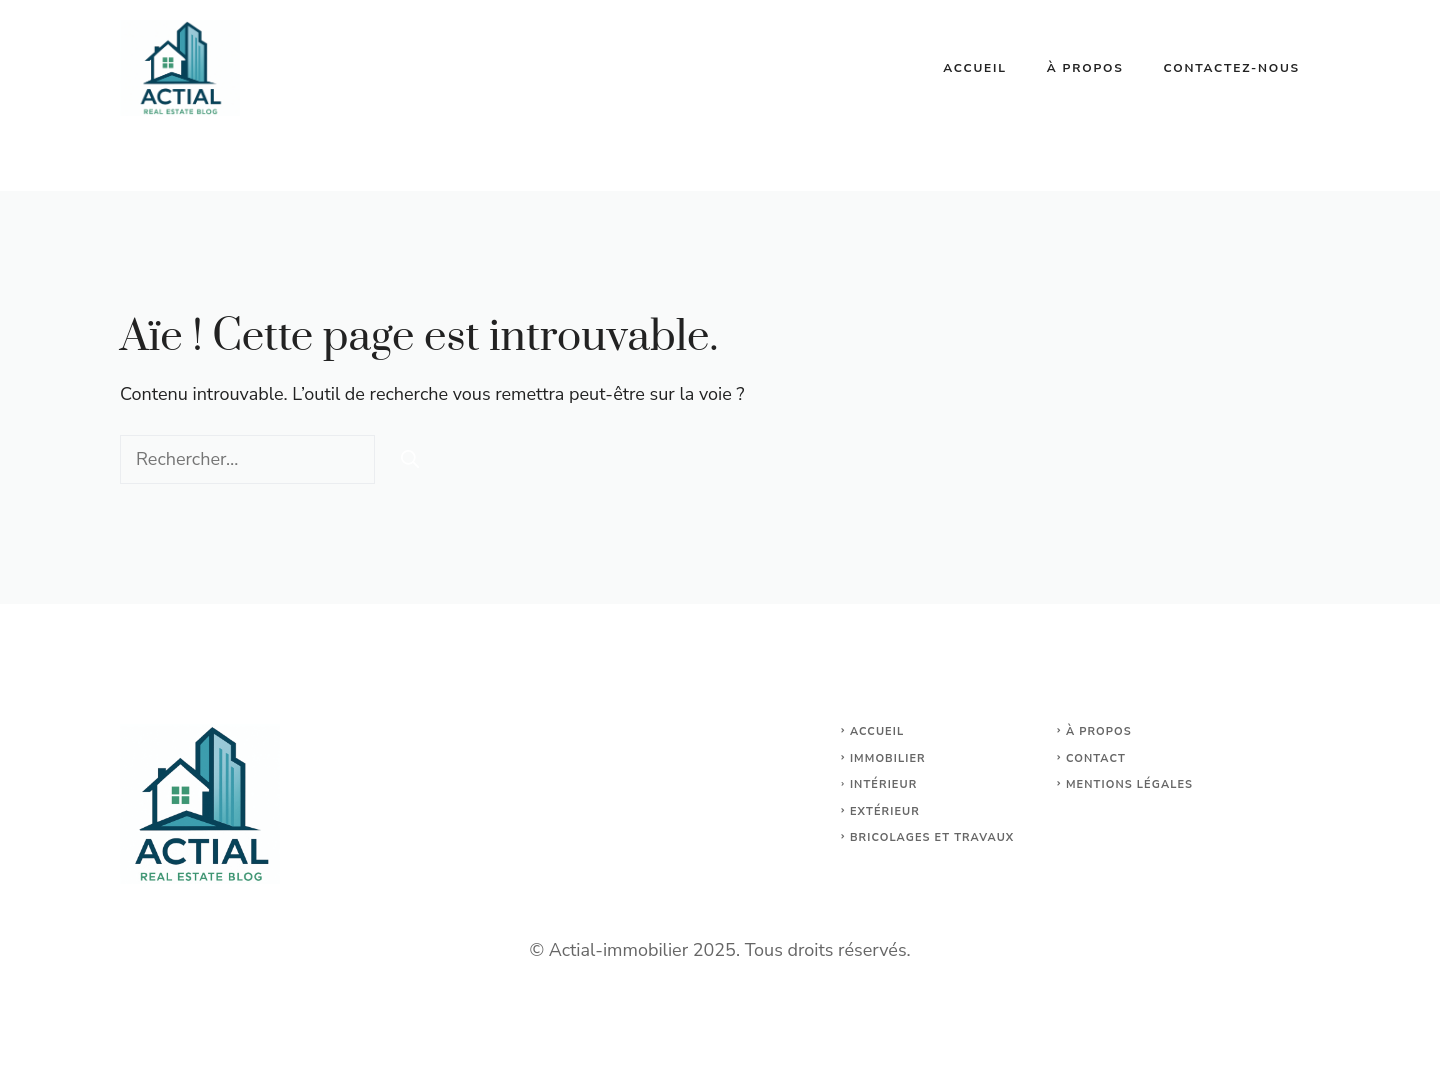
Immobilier (888, 758)
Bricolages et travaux (932, 837)
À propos (1085, 68)
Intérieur (884, 784)
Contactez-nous (1232, 68)
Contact (1096, 758)
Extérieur (885, 811)
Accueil (975, 68)
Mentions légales (1129, 784)
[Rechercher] (410, 459)
